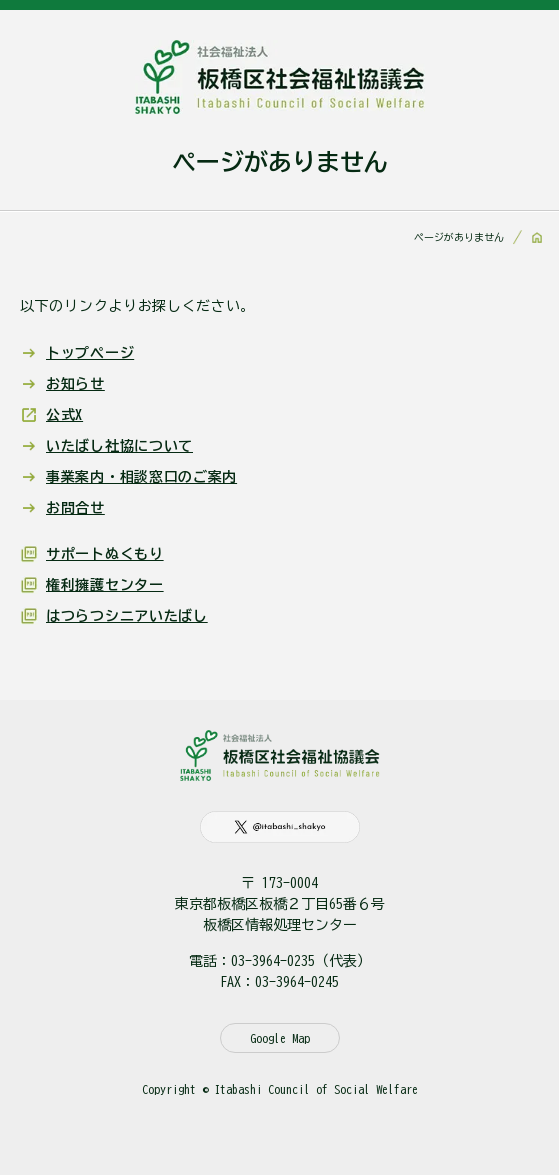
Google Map (280, 1038)
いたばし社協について (119, 446)
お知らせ (75, 384)
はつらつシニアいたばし (127, 616)
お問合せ (75, 508)
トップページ (90, 353)
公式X (64, 415)
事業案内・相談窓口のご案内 (141, 477)
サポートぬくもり (105, 554)
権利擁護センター (105, 585)
